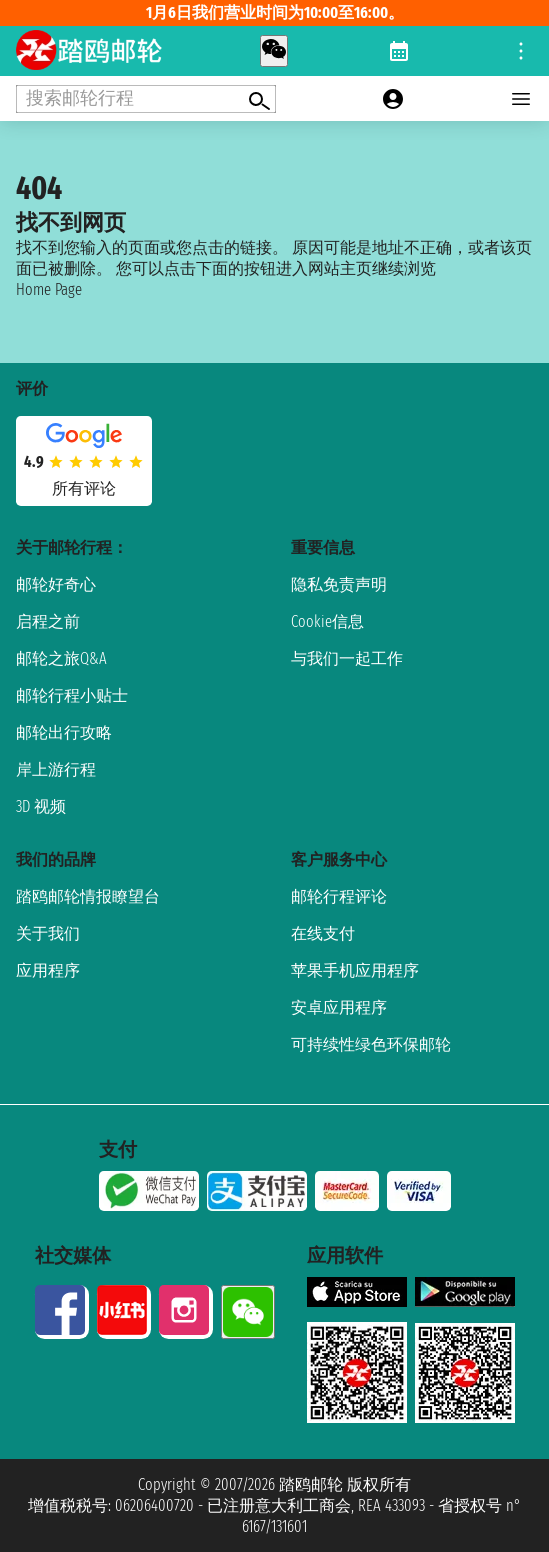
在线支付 (323, 933)
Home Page (49, 289)
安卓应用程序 (339, 1007)
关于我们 (48, 933)
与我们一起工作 (347, 658)
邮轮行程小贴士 (72, 695)
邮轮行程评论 (339, 896)
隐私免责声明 (339, 584)
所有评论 (84, 488)
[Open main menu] (521, 99)
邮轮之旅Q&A (61, 658)
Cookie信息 (327, 621)
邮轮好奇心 (56, 584)
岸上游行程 (56, 769)
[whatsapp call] (274, 51)
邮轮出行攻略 (64, 732)
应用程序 (48, 970)
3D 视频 (41, 806)
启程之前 (48, 621)
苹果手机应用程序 (355, 970)
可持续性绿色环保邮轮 (371, 1044)
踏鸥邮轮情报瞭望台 (88, 896)
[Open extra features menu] (146, 99)
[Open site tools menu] (521, 51)
